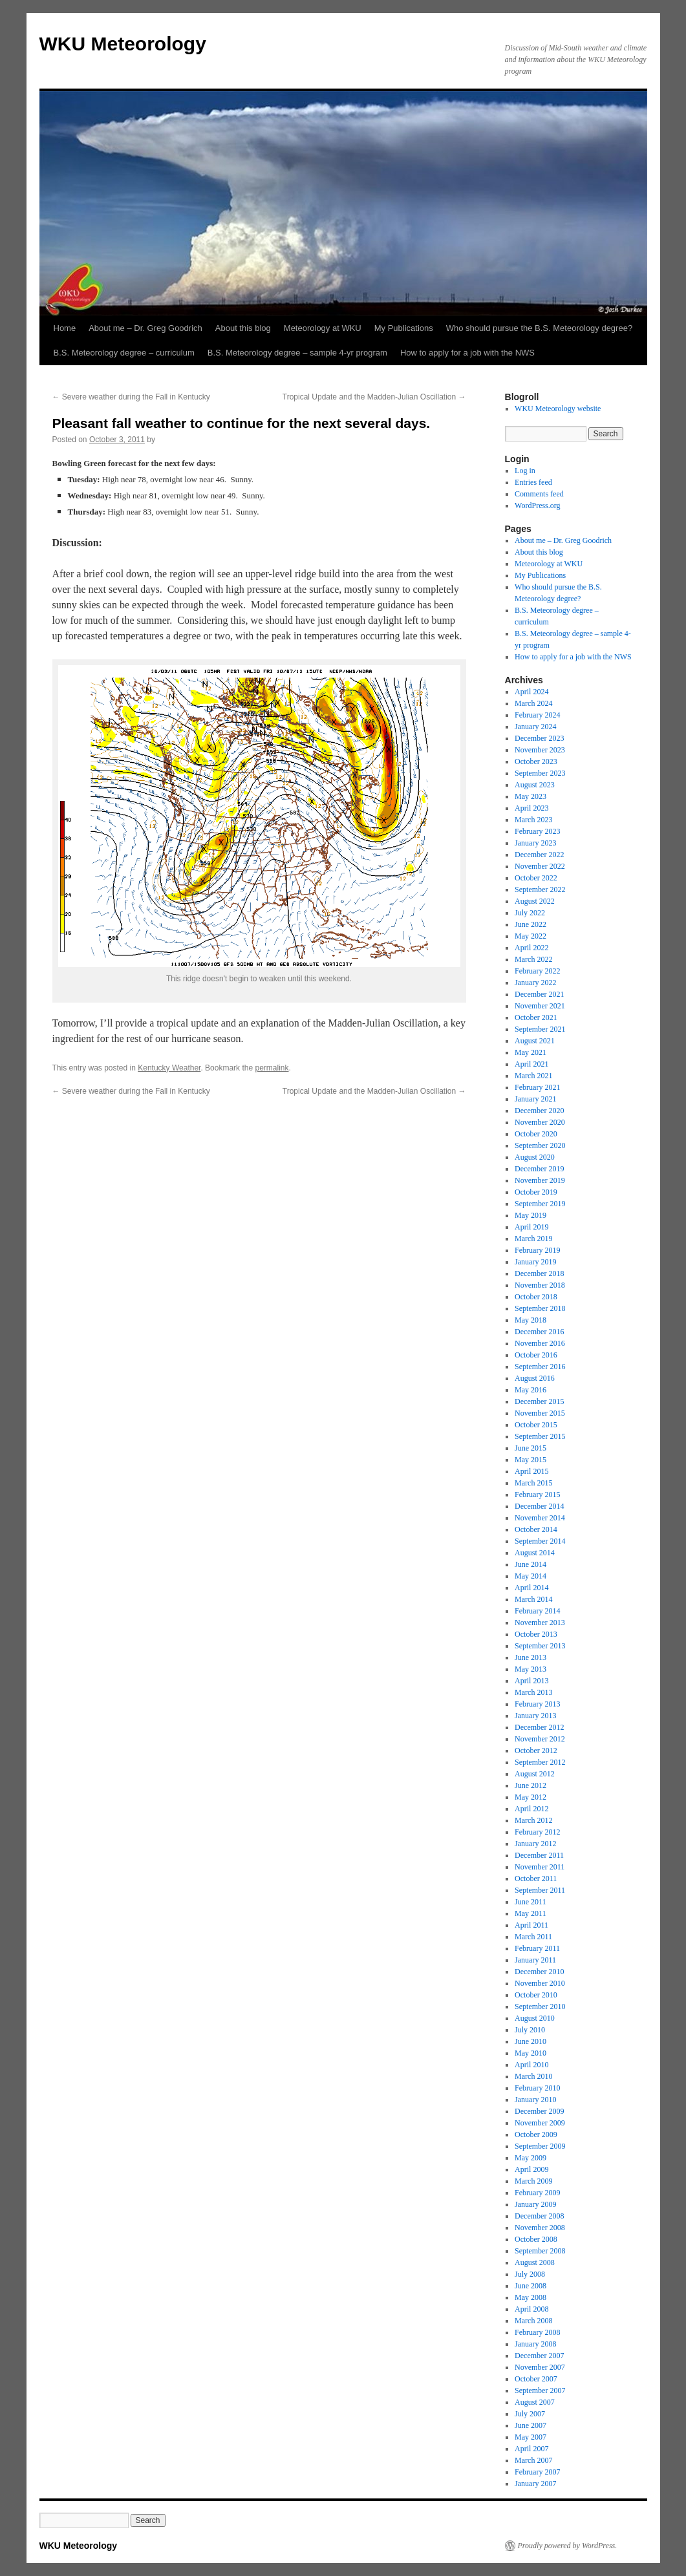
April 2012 (531, 1808)
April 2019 (531, 1226)
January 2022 (535, 982)
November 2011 (539, 1866)
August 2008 (535, 2262)
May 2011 (530, 1913)
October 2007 (536, 2378)
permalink (271, 1067)
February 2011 (537, 1948)
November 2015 (540, 1413)
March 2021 (533, 1075)
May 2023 (530, 796)
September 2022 (540, 889)
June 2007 (530, 2425)
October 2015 (536, 1424)
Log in (525, 470)
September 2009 (540, 2146)
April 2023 (531, 808)
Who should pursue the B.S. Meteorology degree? (539, 328)
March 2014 (533, 1599)
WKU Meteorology (122, 43)
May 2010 (530, 2053)
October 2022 (536, 877)
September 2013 (540, 1645)
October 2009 (536, 2134)
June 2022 (530, 924)
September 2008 (540, 2250)
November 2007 (540, 2367)
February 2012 (537, 1831)
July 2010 (530, 2029)
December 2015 (539, 1401)
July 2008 (530, 2274)
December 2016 (539, 1331)
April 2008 (531, 2309)
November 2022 (540, 866)
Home (65, 328)
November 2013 (540, 1622)
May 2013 (530, 1669)
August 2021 (535, 1040)
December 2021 (539, 994)
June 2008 (530, 2285)
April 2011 (531, 1925)
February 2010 (537, 2087)
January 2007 (535, 2483)
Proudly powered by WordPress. (567, 2545)
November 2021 (540, 1005)
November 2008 (540, 2227)
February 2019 (537, 1250)
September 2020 (540, 1145)
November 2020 (540, 1122)
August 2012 (535, 1773)
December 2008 (539, 2215)
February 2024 (537, 714)
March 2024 (533, 703)
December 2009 (539, 2111)
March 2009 (533, 2181)
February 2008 (537, 2332)
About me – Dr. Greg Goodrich (145, 328)
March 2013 (533, 1692)
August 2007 (535, 2402)
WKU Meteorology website (558, 408)
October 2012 (536, 1750)
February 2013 (537, 1703)
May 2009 (530, 2157)
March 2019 (533, 1238)
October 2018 (536, 1296)
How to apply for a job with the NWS (467, 352)
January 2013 (535, 1715)
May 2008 (530, 2297)
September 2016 (540, 1366)
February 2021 (537, 1087)
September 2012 (540, 1762)
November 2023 (540, 749)
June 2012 (530, 1785)
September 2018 (540, 1308)
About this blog (243, 328)
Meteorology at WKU (322, 328)
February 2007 (537, 2471)
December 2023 (539, 738)
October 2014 (536, 1529)
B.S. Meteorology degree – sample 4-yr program (297, 352)
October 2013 (536, 1634)
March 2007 (533, 2460)
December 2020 (539, 1110)
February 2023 (537, 831)
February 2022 (537, 970)
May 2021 (530, 1052)
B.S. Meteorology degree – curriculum (124, 352)
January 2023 (535, 842)
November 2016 (540, 1343)
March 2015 (533, 1482)
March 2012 (533, 1820)
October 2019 (536, 1192)
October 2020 (536, 1133)
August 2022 (535, 901)
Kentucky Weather (169, 1067)
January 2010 (535, 2099)
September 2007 (540, 2390)
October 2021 (536, 1017)
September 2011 (540, 1890)
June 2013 (530, 1657)
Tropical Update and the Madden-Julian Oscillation (374, 396)
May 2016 (530, 1389)
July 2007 (530, 2413)
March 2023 (533, 819)
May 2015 (530, 1459)
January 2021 (535, 1098)
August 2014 (535, 1552)
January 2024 (535, 726)
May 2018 (530, 1320)
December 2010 (539, 1971)
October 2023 (536, 761)
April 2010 (531, 2064)
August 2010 (535, 2018)
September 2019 (540, 1203)
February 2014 (537, 1610)
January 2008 (535, 2343)
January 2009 (535, 2204)
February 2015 (537, 1494)
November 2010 (540, 1983)
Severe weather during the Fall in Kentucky (131, 396)
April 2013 (531, 1680)
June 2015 (530, 1448)
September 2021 (540, 1029)
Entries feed (533, 482)
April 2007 (531, 2448)
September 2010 (540, 2006)
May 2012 (530, 1797)
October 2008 (536, 2239)
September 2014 (540, 1541)
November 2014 (540, 1517)
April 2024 (531, 691)
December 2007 (539, 2355)
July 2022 (530, 912)
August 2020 (535, 1157)
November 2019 (540, 1180)
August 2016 (535, 1378)
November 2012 (540, 1738)
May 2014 (530, 1576)
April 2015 (531, 1471)
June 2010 (530, 2041)
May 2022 (530, 936)
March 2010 (533, 2076)
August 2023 (535, 784)
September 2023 (540, 773)
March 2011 (533, 1936)
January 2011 (535, 1959)
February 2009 (537, 2192)
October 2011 (536, 1878)
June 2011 (530, 1901)
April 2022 (531, 947)
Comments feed (539, 493)
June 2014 (530, 1564)
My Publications (403, 328)
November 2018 (540, 1285)
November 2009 (540, 2122)
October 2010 (536, 1994)
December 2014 (539, 1506)
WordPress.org (537, 505)
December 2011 (539, 1855)
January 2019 (535, 1261)
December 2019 (539, 1168)
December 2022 (539, 854)
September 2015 (540, 1436)
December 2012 (539, 1727)
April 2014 (531, 1587)
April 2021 (531, 1064)
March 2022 (533, 959)
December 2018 (539, 1273)
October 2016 (536, 1354)
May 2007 (530, 2437)
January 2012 (535, 1843)
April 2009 (531, 2169)
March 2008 (533, 2320)
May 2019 (530, 1215)
